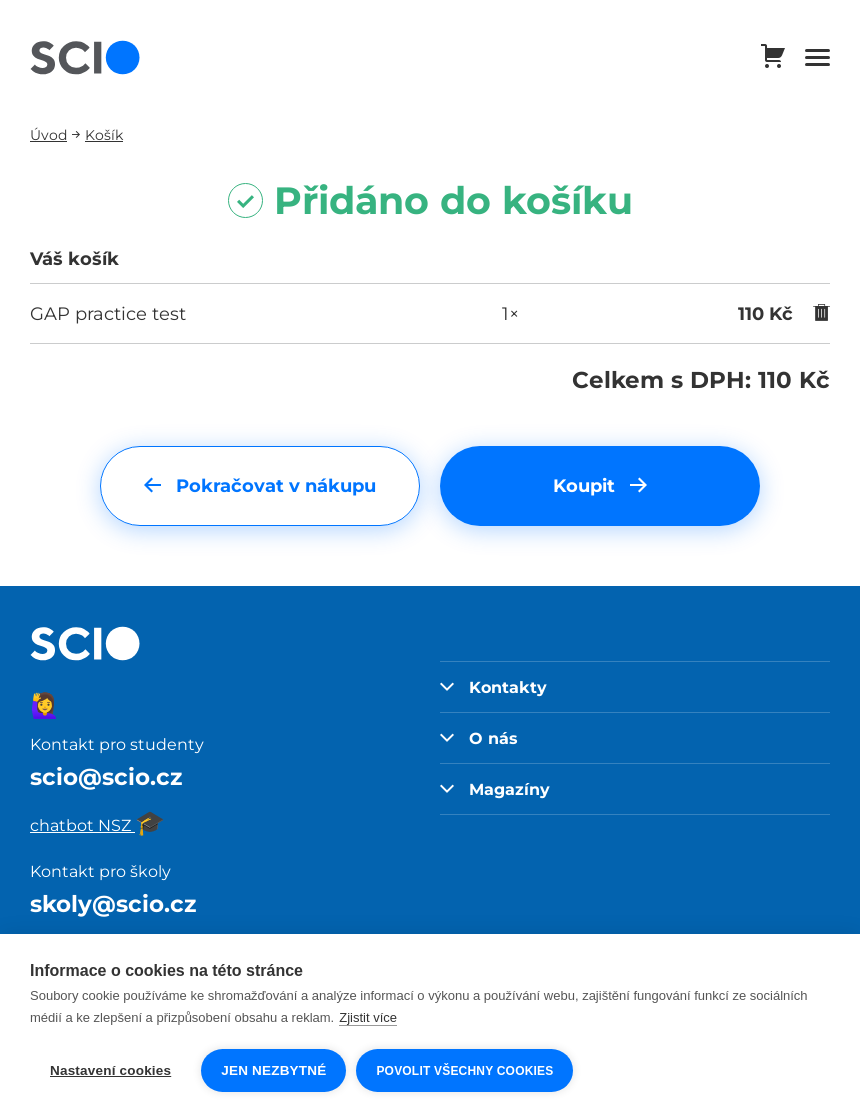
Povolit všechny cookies (464, 1071)
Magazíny (495, 789)
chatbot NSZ (97, 825)
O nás (479, 738)
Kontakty (493, 687)
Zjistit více (368, 1017)
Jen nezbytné (273, 1070)
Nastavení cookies (110, 1070)
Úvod (48, 134)
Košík (104, 134)
